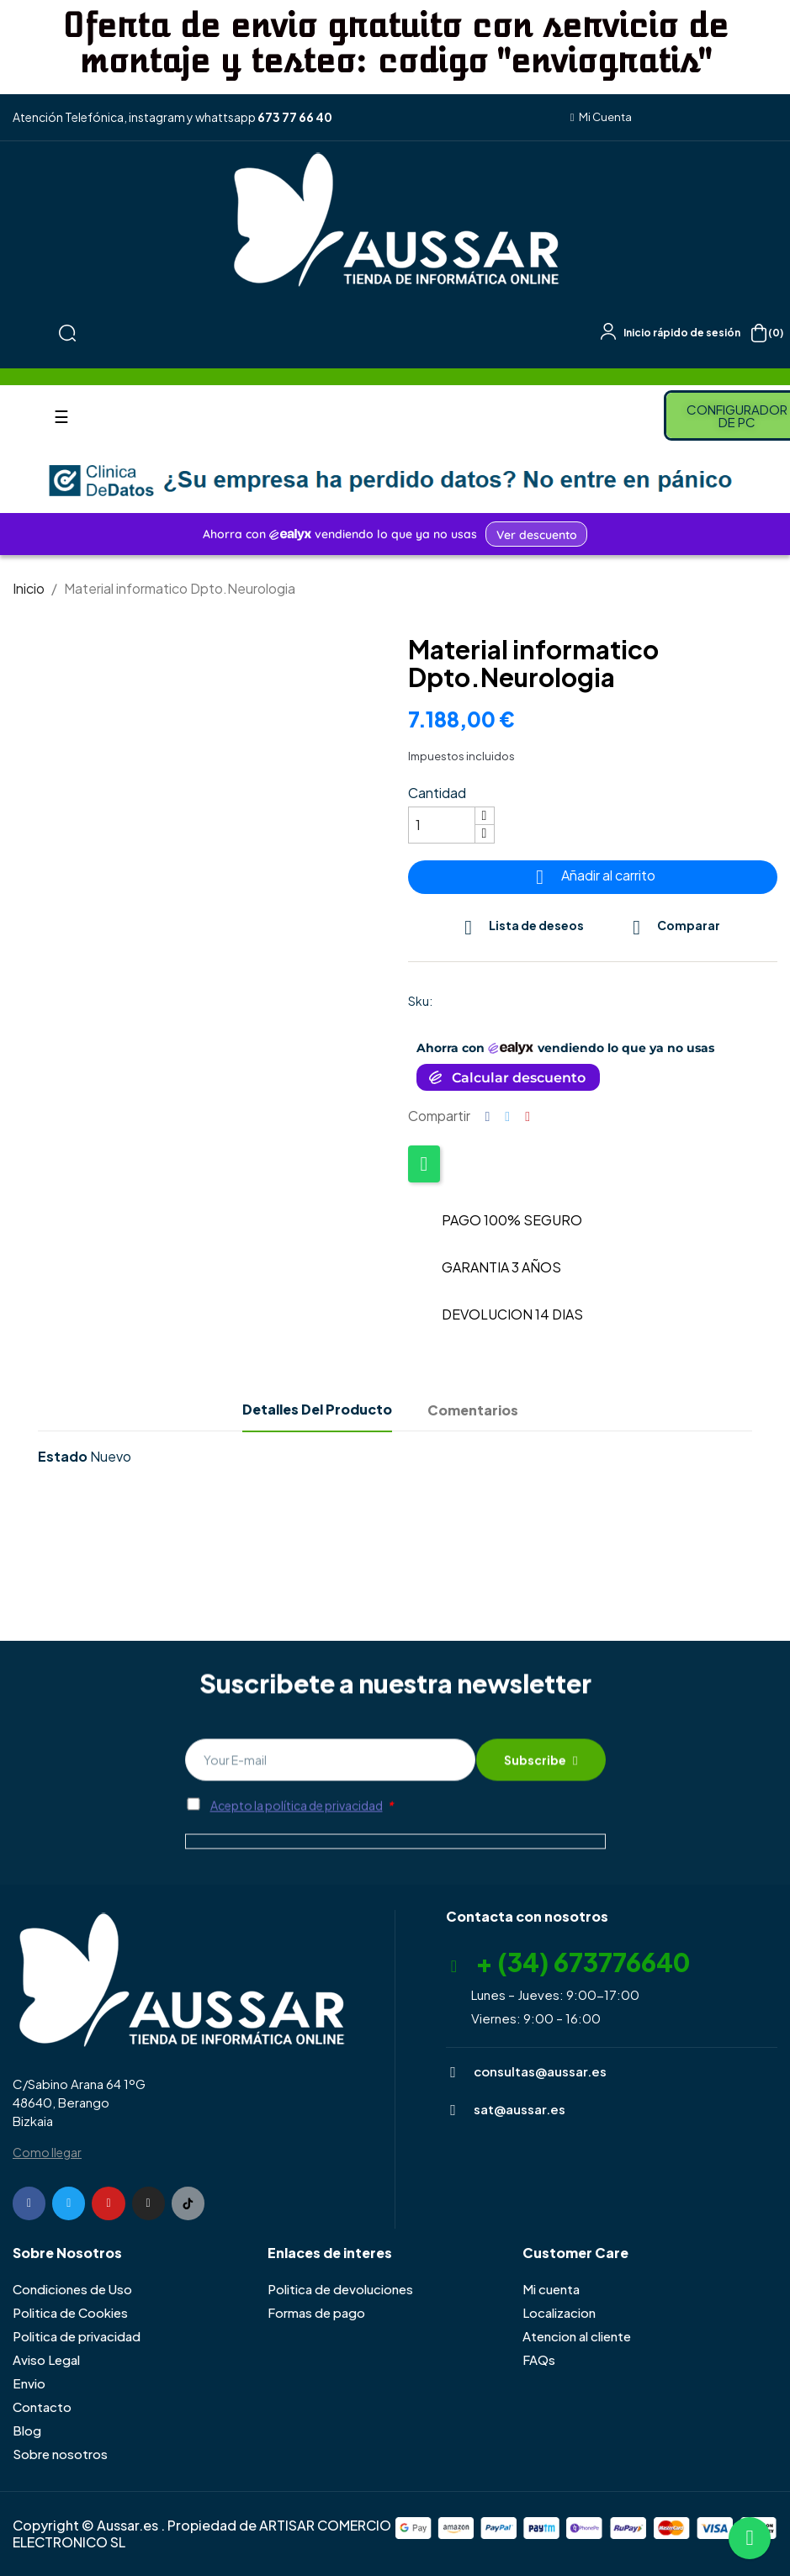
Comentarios (472, 1410)
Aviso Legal (46, 2359)
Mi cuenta (551, 2289)
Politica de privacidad (77, 2336)
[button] (601, 117)
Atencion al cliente (576, 2336)
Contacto (42, 2407)
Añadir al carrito (592, 876)
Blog (27, 2430)
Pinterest (527, 1116)
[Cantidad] (441, 825)
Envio (29, 2383)
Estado (62, 1456)
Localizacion (559, 2312)
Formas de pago (316, 2312)
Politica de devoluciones (340, 2289)
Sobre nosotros (60, 2454)
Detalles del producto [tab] (317, 1409)
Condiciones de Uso (72, 2289)
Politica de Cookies (70, 2312)
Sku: (420, 1000)
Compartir (487, 1116)
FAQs (538, 2359)
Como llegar (47, 2152)
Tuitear (507, 1116)
